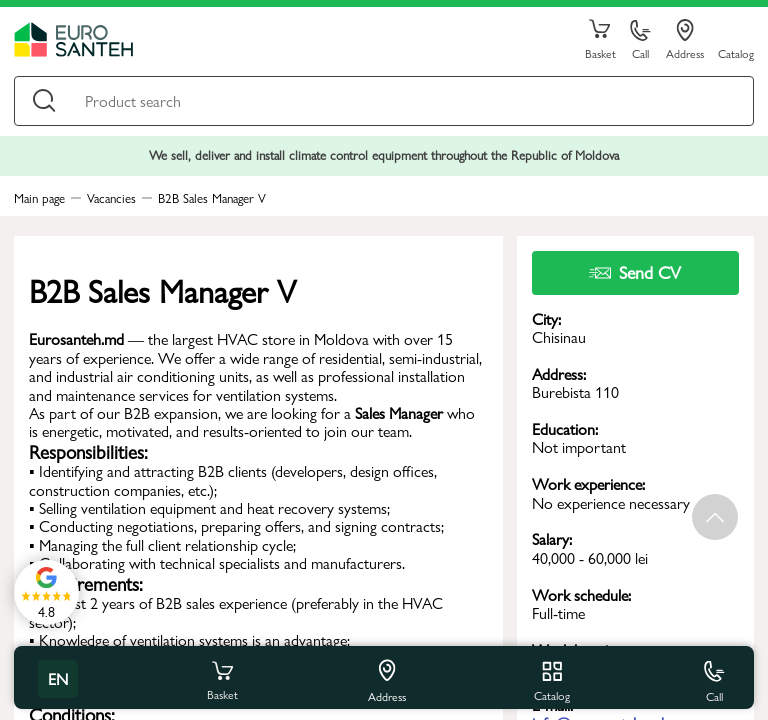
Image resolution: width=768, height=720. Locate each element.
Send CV (635, 271)
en (58, 678)
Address (685, 40)
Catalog (736, 52)
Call (640, 40)
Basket (600, 40)
